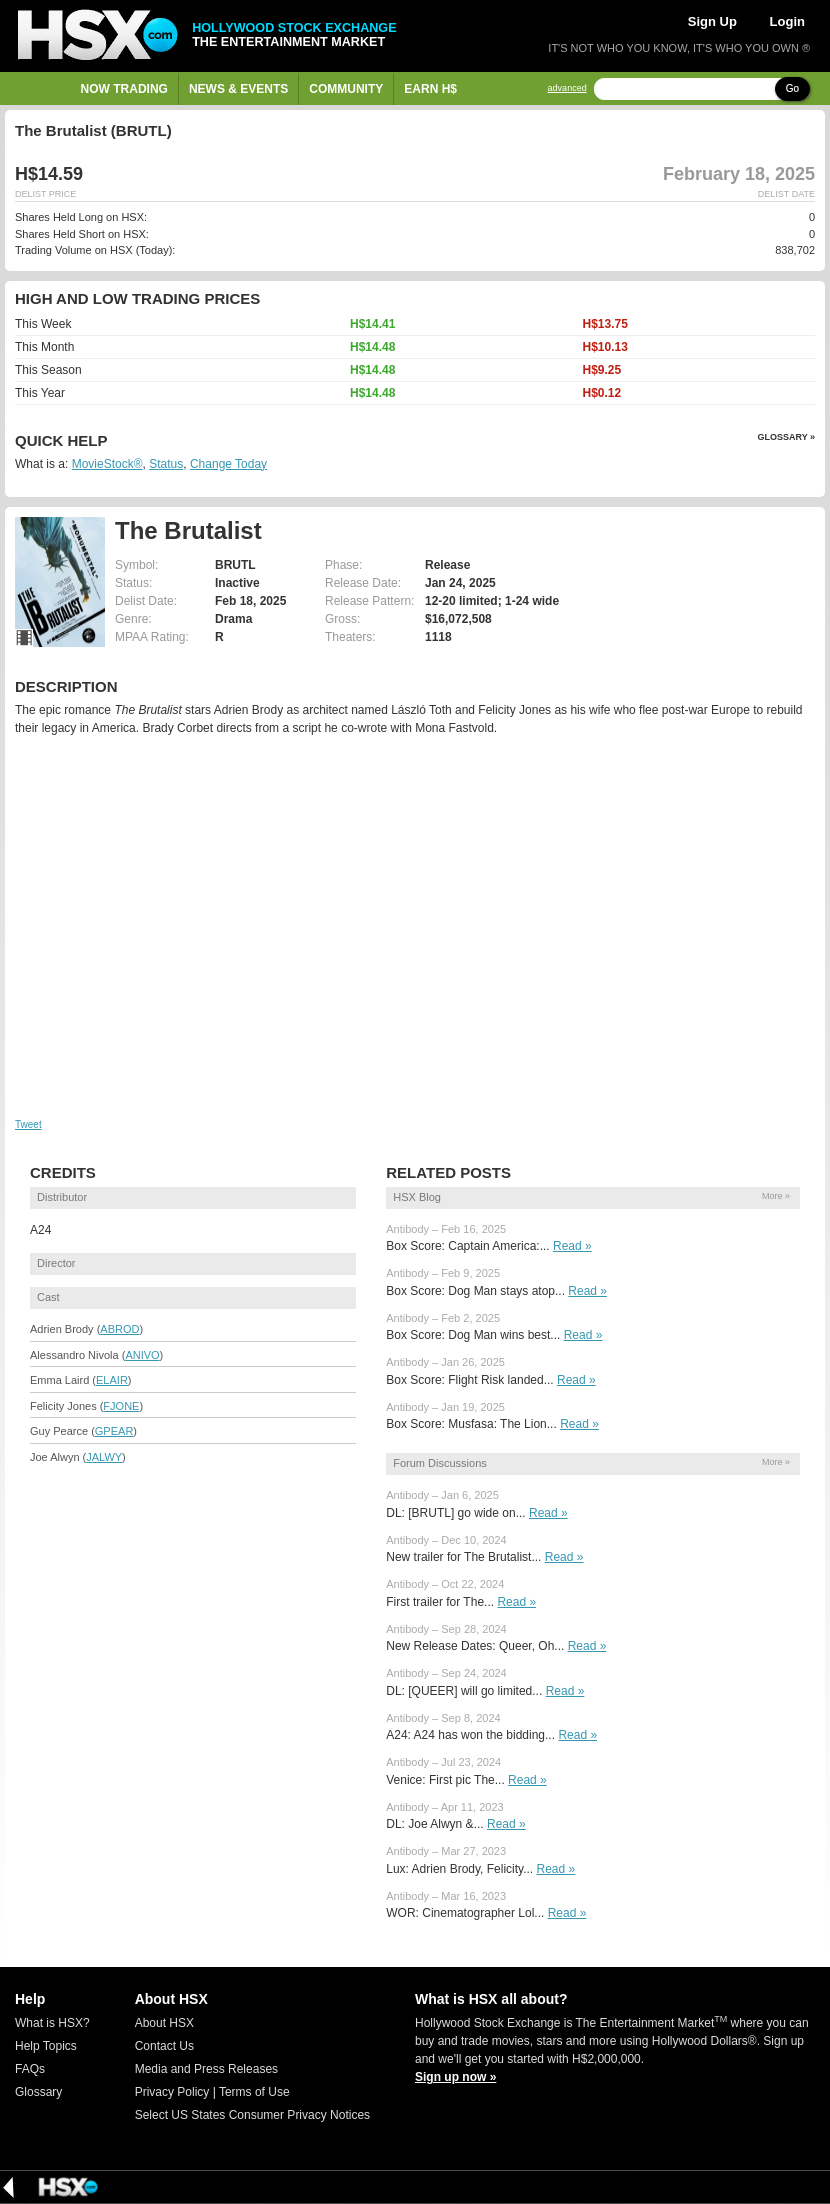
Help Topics (46, 2046)
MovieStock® (107, 464)
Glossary (38, 2092)
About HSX (164, 2023)
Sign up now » (455, 2077)
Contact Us (164, 2046)
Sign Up (712, 21)
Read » (572, 1246)
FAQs (30, 2069)
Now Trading (124, 89)
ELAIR (112, 1380)
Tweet (28, 1124)
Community (346, 89)
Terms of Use (254, 2092)
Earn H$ (430, 89)
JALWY (104, 1457)
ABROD (119, 1329)
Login (787, 21)
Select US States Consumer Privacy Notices (252, 2115)
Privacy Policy (172, 2092)
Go (792, 88)
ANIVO (142, 1355)
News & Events (238, 89)
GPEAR (114, 1431)
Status (166, 464)
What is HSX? (52, 2023)
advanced (567, 88)
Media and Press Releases (206, 2069)
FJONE (121, 1406)
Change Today (228, 464)
